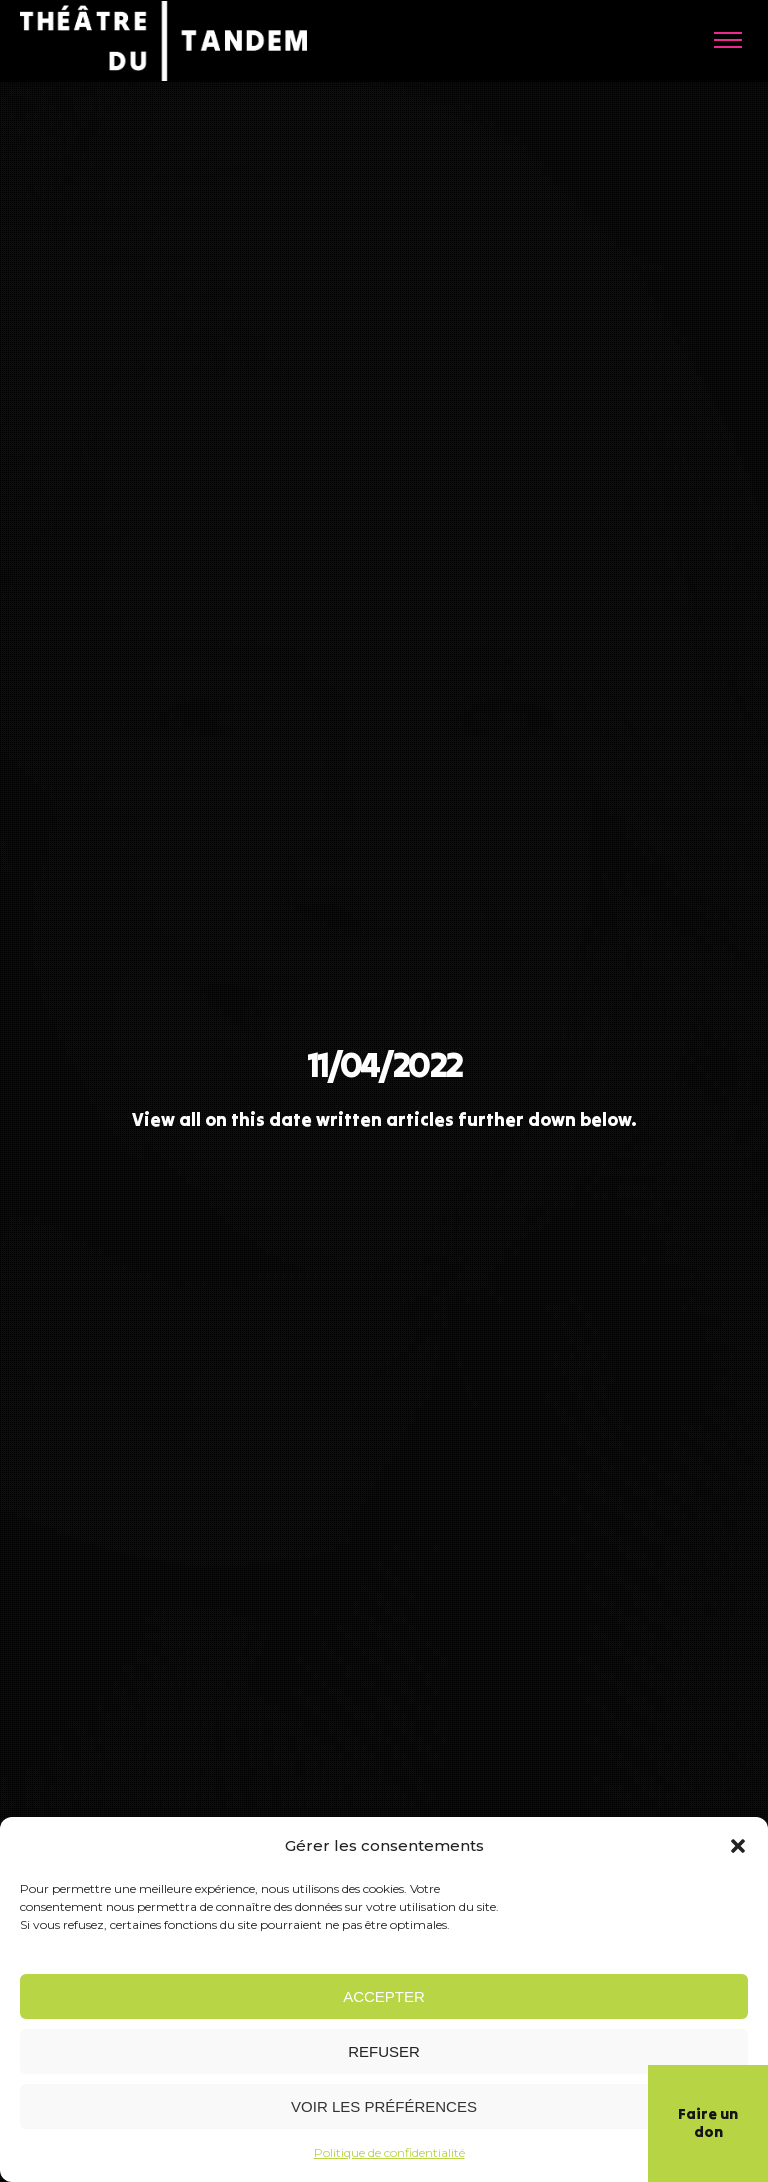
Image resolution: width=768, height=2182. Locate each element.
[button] (738, 1846)
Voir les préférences (384, 2106)
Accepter (384, 1996)
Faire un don (708, 2123)
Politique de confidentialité (389, 2152)
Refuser (384, 2051)
